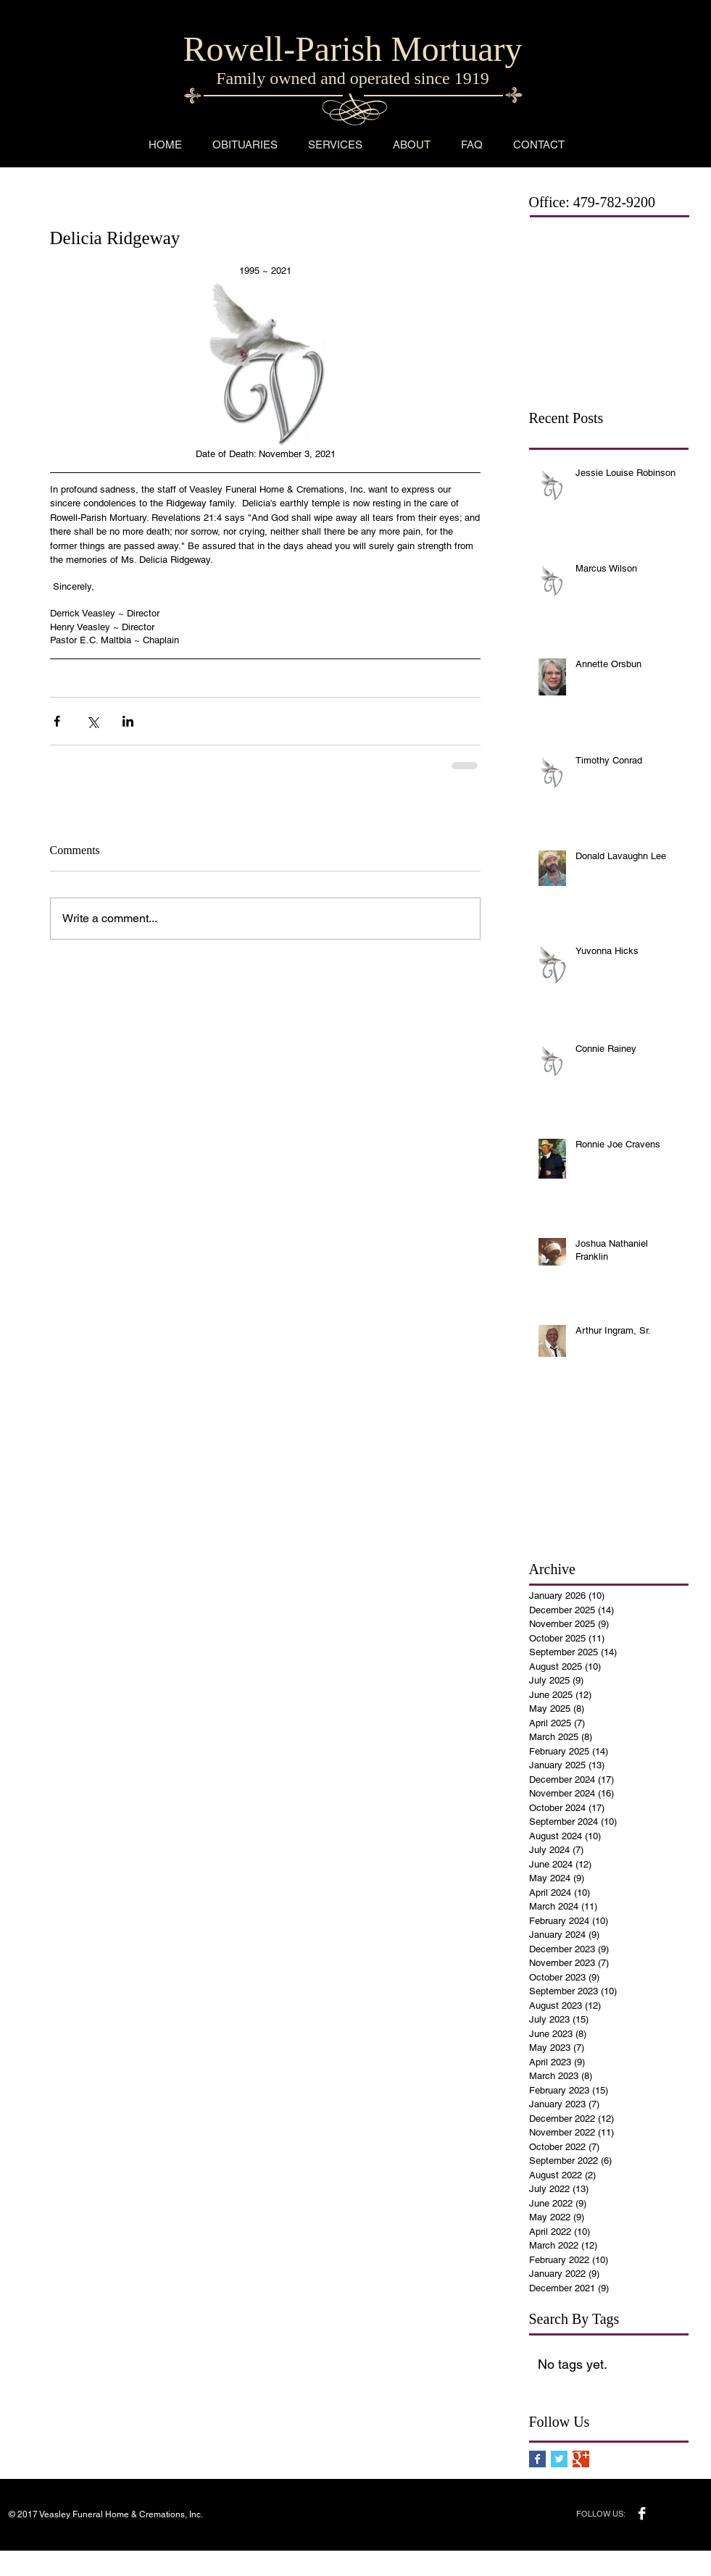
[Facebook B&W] (642, 2513)
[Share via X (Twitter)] (92, 721)
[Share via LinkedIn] (128, 721)
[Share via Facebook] (57, 721)
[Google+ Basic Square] (581, 2459)
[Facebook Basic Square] (537, 2459)
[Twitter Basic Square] (559, 2459)
